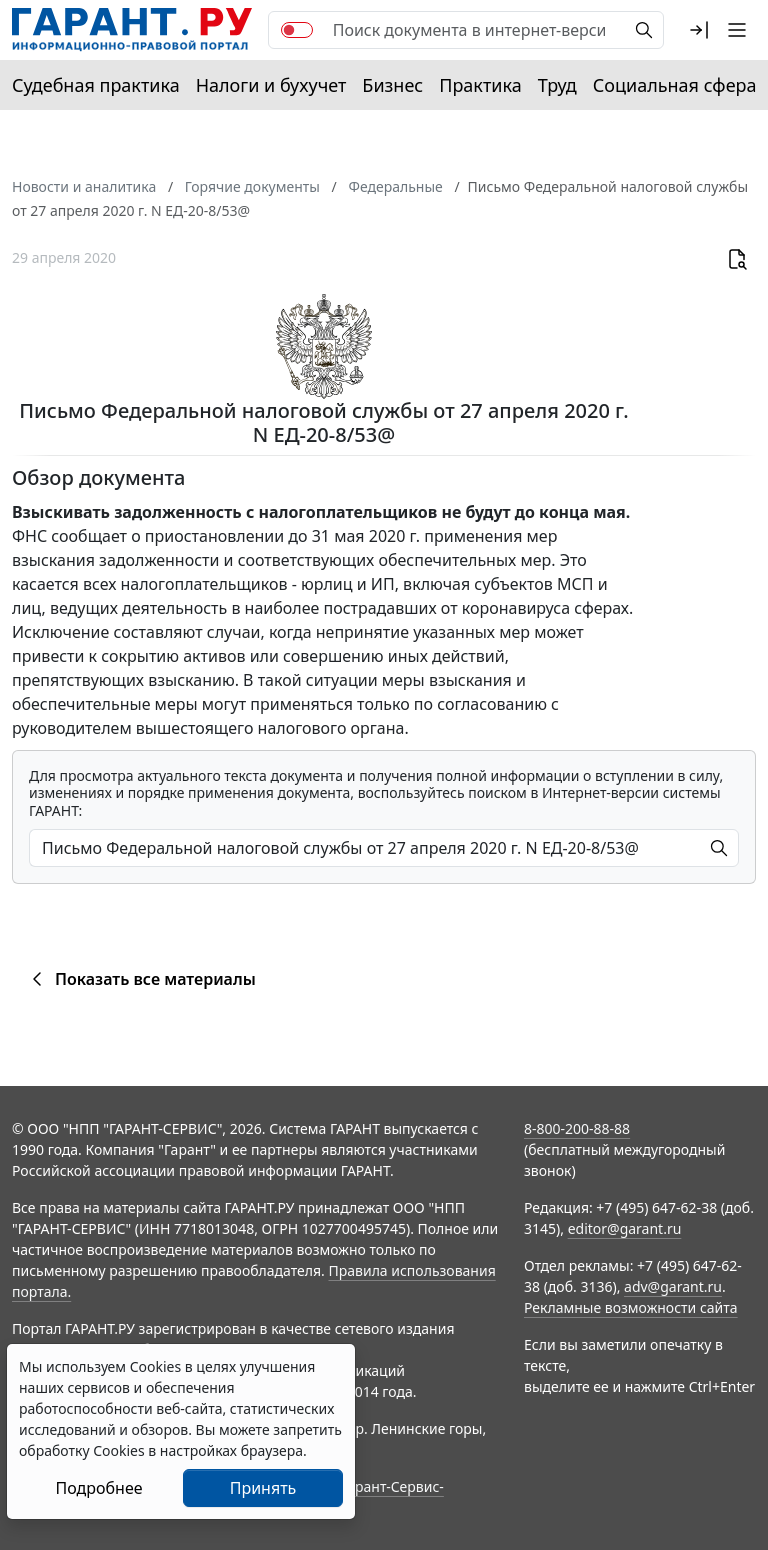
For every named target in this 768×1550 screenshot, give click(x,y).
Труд (557, 85)
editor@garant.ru (625, 1228)
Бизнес (392, 85)
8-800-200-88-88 (577, 1128)
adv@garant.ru (673, 1286)
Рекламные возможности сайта (631, 1307)
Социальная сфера (675, 85)
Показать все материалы (140, 979)
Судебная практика (96, 85)
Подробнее (98, 1488)
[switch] (297, 30)
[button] (699, 30)
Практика (480, 85)
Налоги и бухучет (271, 85)
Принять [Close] (263, 1488)
